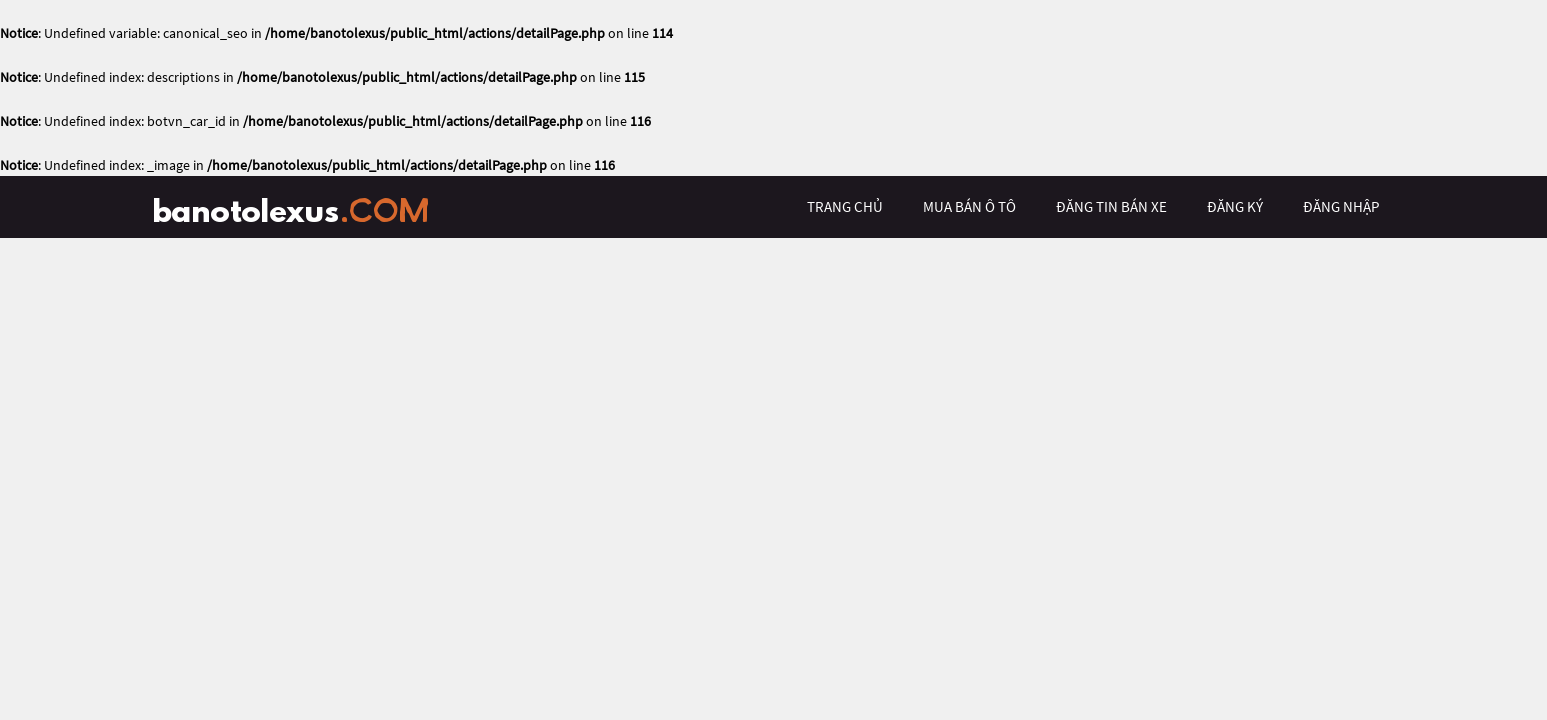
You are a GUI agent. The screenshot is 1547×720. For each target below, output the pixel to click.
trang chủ (845, 206)
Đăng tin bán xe (1111, 206)
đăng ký (1235, 206)
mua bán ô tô (969, 206)
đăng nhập (1341, 206)
